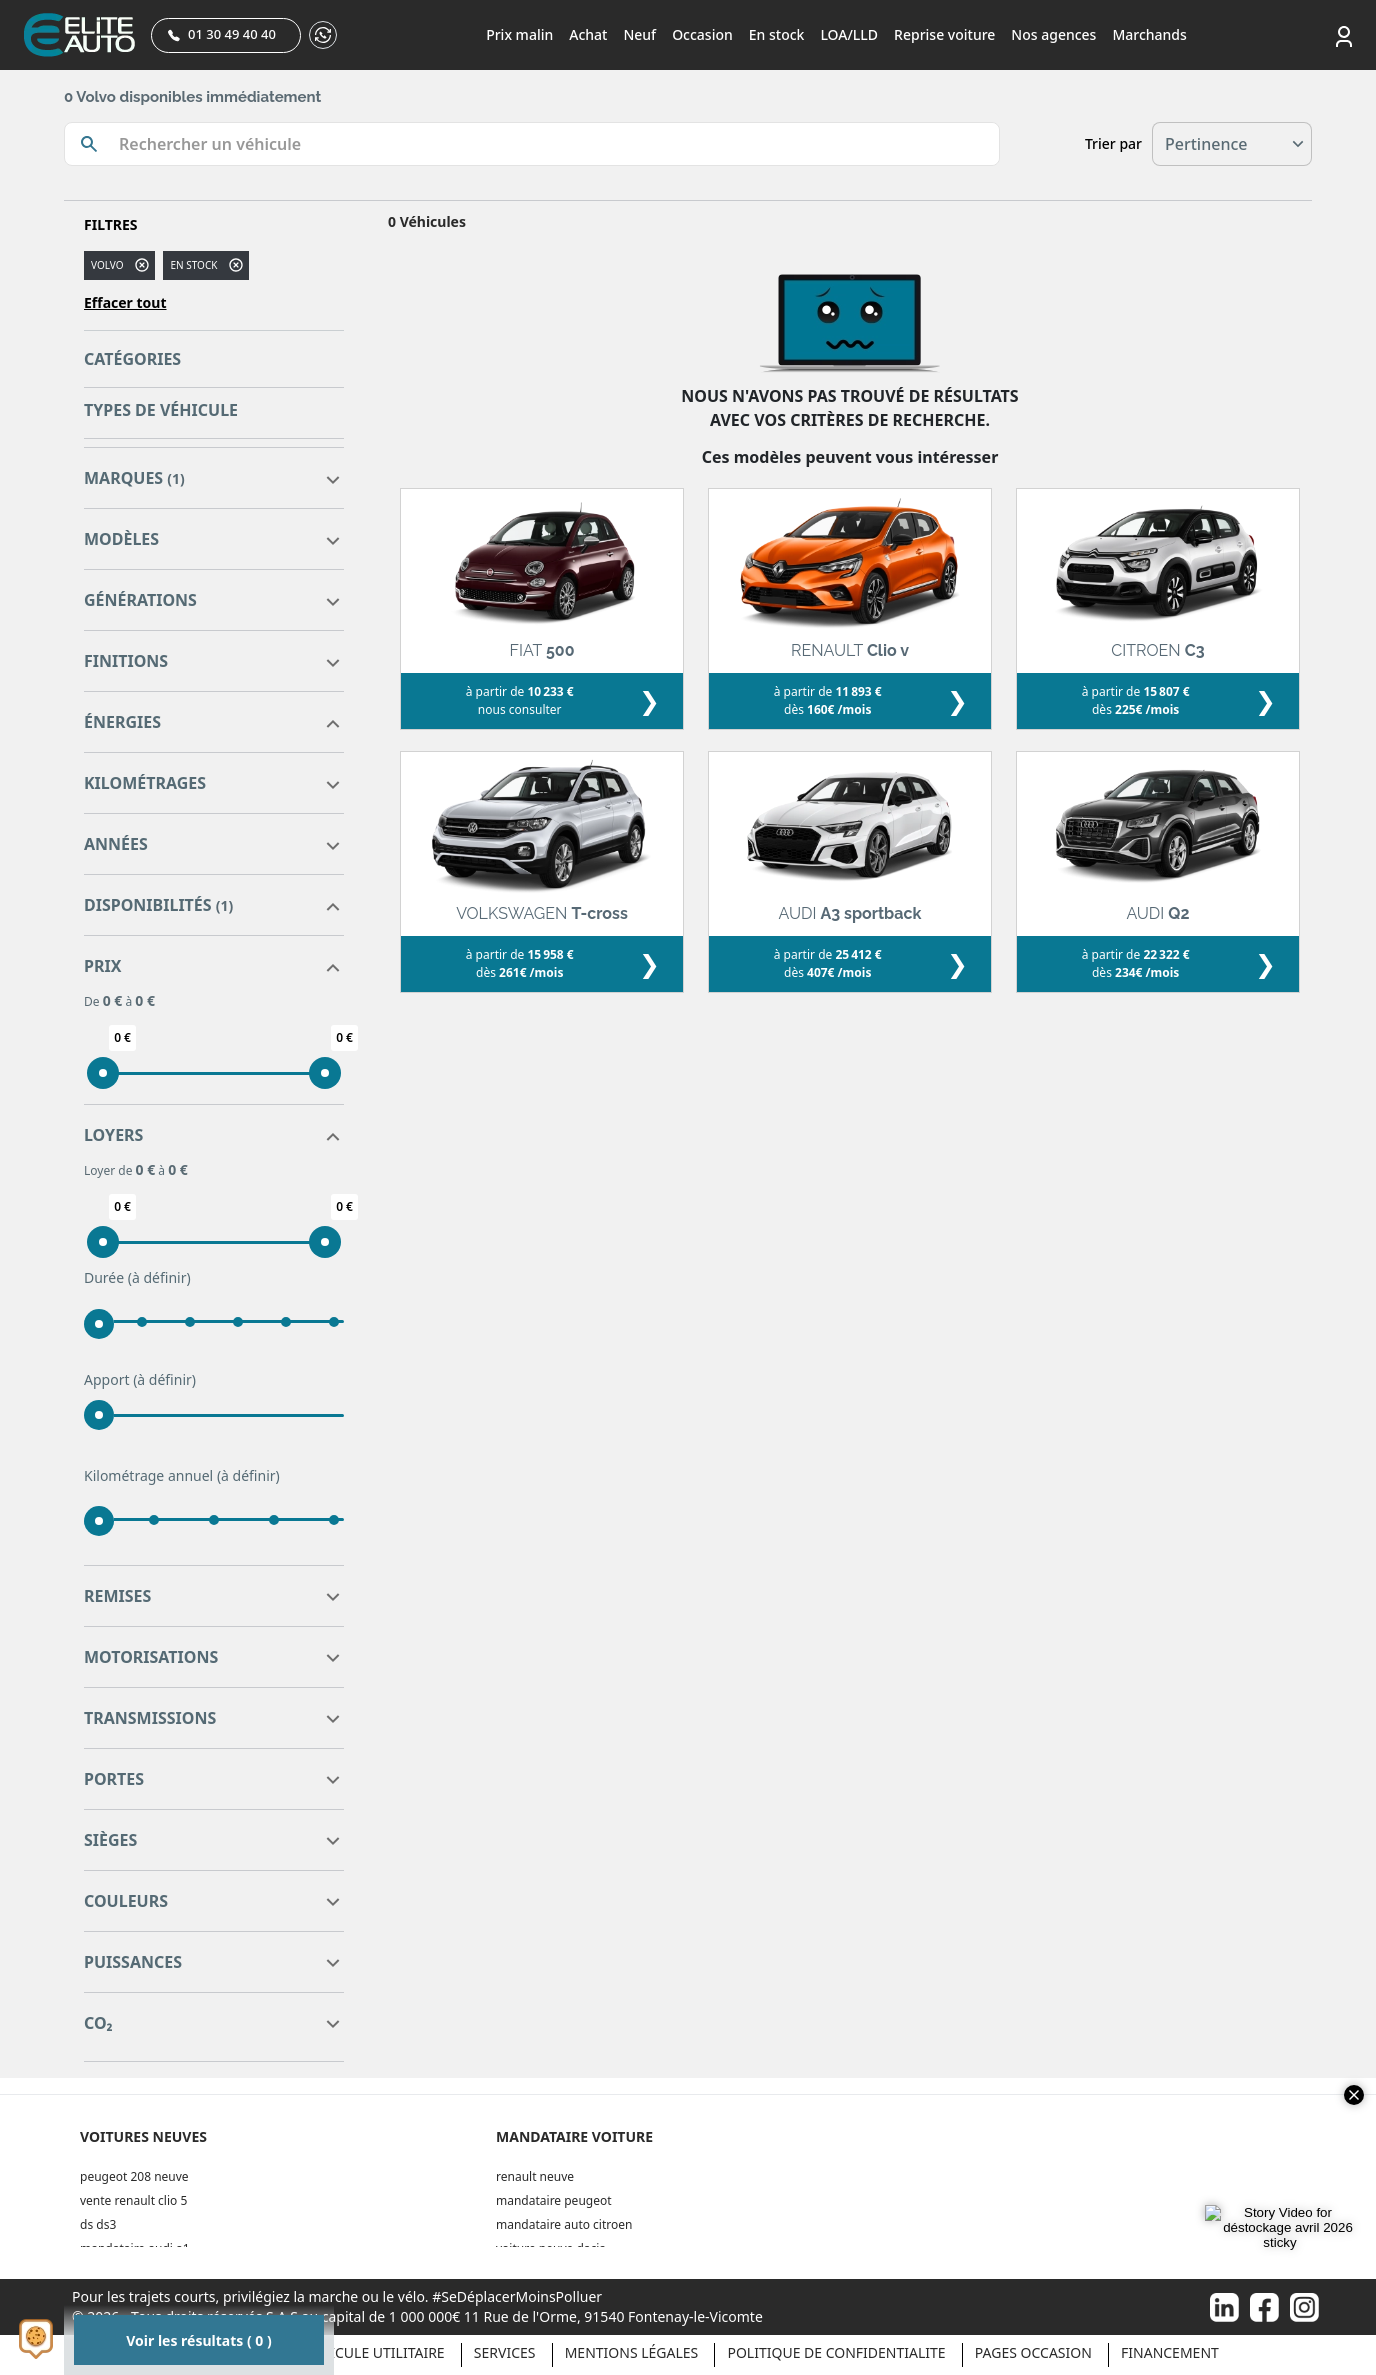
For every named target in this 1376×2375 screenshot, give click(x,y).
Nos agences (1053, 34)
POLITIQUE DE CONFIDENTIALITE (836, 2352)
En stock (777, 34)
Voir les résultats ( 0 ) (198, 2340)
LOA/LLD (849, 34)
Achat (588, 34)
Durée (137, 1278)
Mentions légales (632, 2352)
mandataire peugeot (554, 2200)
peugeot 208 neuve (134, 2176)
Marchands (1149, 34)
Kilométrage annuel (182, 1476)
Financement (1170, 2352)
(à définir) (159, 1277)
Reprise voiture (944, 34)
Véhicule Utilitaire (374, 2352)
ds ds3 (98, 2224)
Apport (140, 1380)
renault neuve (535, 2176)
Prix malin (519, 34)
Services (505, 2352)
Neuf (639, 34)
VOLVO (107, 265)
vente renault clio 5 (133, 2200)
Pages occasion (1033, 2352)
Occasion (702, 34)
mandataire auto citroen (564, 2224)
